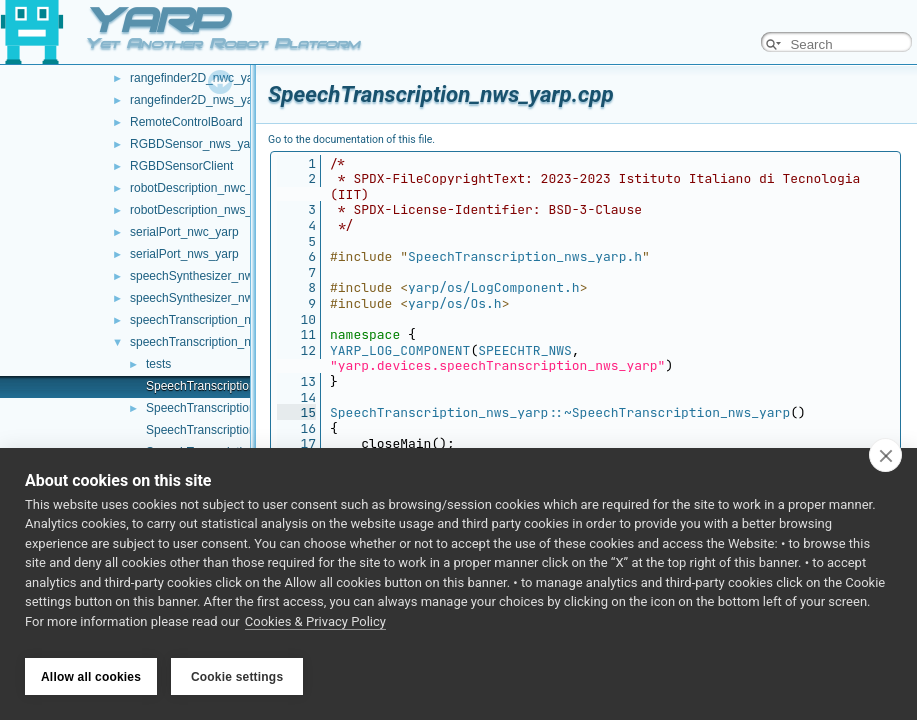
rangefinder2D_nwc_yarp (197, 78)
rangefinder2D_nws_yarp (197, 100)
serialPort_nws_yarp (184, 254)
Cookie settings (237, 677)
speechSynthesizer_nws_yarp (209, 298)
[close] (885, 462)
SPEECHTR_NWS (525, 350)
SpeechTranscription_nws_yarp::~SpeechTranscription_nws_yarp (560, 412)
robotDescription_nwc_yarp (202, 188)
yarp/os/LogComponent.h (494, 287)
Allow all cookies (91, 677)
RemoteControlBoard (186, 122)
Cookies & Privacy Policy (315, 628)
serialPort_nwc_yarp (184, 232)
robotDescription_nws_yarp (202, 210)
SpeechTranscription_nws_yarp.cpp (241, 386)
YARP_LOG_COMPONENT (400, 350)
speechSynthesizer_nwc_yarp (209, 276)
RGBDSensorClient (181, 166)
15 (296, 412)
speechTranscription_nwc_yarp (213, 320)
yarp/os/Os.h (455, 303)
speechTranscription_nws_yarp (213, 342)
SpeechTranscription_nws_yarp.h (235, 408)
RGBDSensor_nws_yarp (195, 144)
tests (158, 364)
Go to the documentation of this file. (351, 139)
